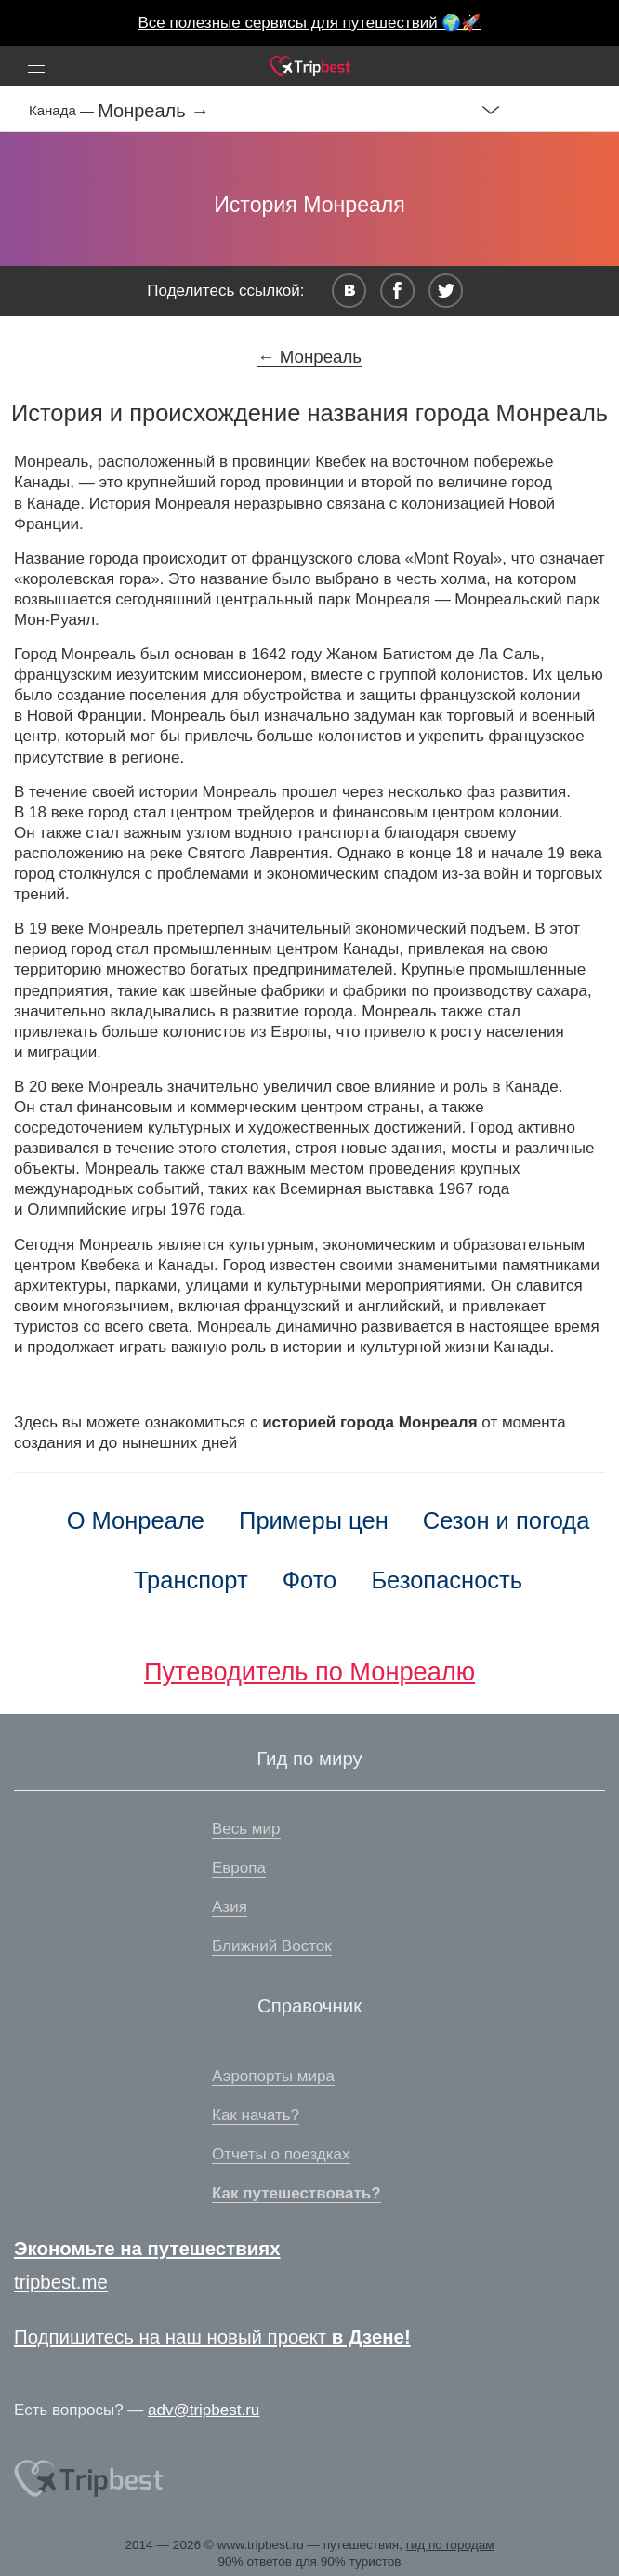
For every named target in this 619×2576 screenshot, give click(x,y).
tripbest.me (61, 2282)
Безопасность (446, 1580)
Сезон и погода (506, 1520)
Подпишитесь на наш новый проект (212, 2337)
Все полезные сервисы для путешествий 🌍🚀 (309, 23)
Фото (310, 1580)
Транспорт (191, 1580)
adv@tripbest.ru (203, 2410)
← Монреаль (309, 356)
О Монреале (135, 1520)
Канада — (63, 110)
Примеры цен (314, 1520)
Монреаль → (153, 110)
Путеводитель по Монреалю (309, 1671)
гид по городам (450, 2545)
